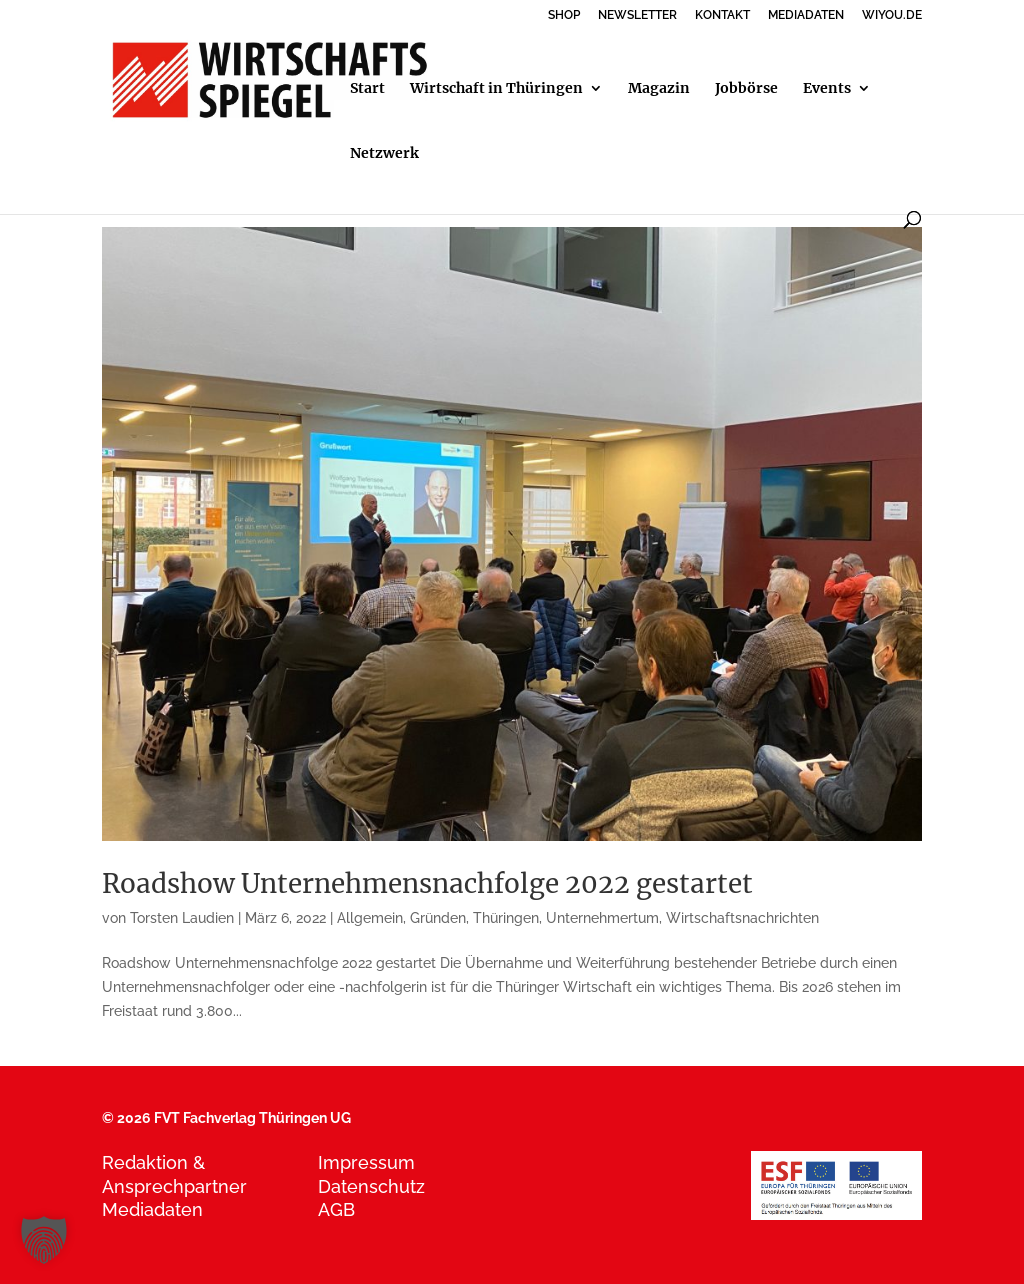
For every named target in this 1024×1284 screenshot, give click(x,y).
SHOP (564, 15)
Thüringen (506, 918)
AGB (336, 1209)
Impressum (366, 1162)
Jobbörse (746, 89)
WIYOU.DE (892, 15)
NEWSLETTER (637, 15)
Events (827, 89)
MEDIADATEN (806, 15)
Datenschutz (371, 1186)
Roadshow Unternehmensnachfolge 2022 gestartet (427, 883)
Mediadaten (152, 1209)
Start (367, 89)
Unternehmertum (602, 918)
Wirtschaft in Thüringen (496, 89)
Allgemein (370, 918)
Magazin (659, 89)
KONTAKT (722, 15)
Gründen (438, 918)
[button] (44, 1240)
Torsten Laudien (182, 918)
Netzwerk (384, 154)
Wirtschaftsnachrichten (742, 918)
